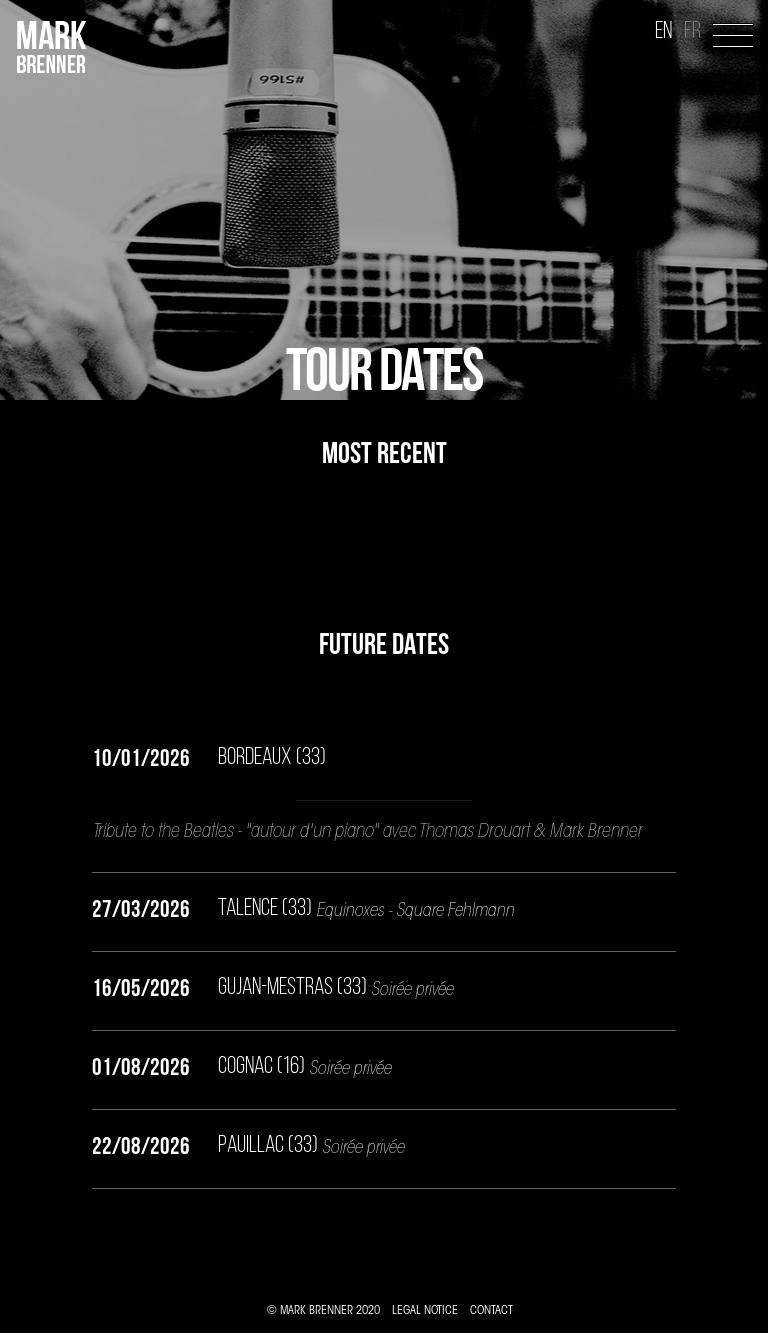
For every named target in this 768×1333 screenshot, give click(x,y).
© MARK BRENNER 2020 (323, 1311)
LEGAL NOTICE (425, 1311)
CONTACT (491, 1311)
